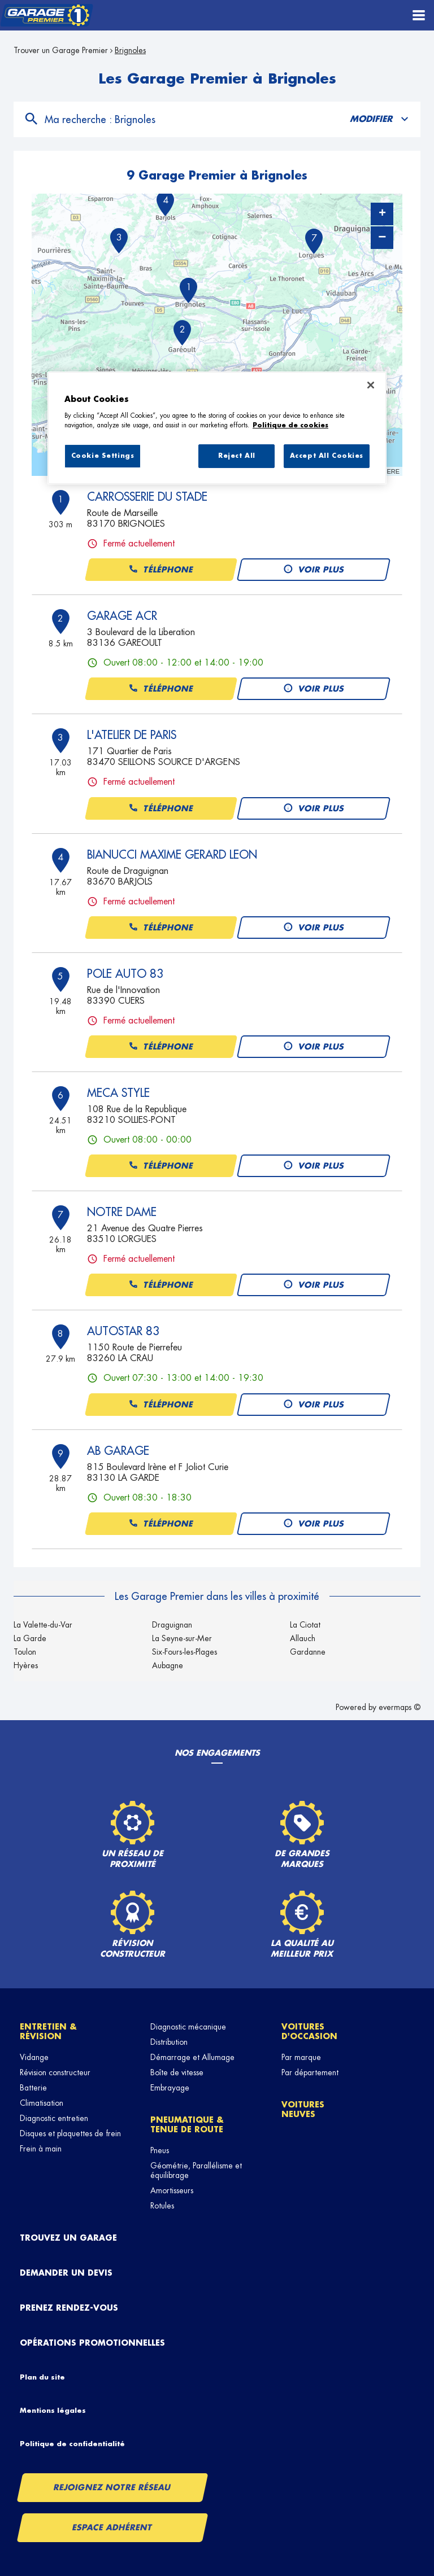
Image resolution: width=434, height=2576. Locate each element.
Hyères (26, 1665)
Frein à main (41, 2149)
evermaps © (399, 1707)
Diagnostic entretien (54, 2118)
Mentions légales (53, 2410)
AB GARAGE (118, 1451)
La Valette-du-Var (43, 1625)
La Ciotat (305, 1625)
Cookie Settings (102, 456)
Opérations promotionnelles (92, 2343)
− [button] (382, 237)
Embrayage (169, 2088)
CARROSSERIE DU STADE (147, 496)
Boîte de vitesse (176, 2072)
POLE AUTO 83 (125, 973)
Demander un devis (66, 2273)
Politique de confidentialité (72, 2444)
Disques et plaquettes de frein (70, 2133)
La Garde (30, 1638)
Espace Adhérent (113, 2527)
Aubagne (167, 1665)
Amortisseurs (171, 2190)
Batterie (33, 2088)
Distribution (169, 2042)
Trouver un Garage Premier (61, 50)
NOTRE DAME (122, 1212)
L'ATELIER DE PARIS (131, 735)
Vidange (34, 2057)
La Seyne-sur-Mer (182, 1638)
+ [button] (382, 213)
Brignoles (130, 50)
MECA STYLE (118, 1093)
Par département (309, 2072)
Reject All (236, 456)
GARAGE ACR (122, 616)
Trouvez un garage (68, 2238)
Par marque (301, 2057)
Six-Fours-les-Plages (184, 1652)
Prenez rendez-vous (69, 2308)
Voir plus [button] (313, 570)
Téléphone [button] (160, 570)
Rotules (162, 2206)
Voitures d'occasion (309, 2031)
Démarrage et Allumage (192, 2057)
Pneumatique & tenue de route (187, 2124)
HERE (391, 471)
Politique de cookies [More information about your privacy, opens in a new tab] (290, 425)
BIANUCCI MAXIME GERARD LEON (172, 854)
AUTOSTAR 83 (123, 1331)
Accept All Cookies (326, 456)
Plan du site (42, 2377)
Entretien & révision (48, 2031)
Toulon (25, 1652)
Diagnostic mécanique (188, 2027)
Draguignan (172, 1625)
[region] (217, 427)
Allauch (302, 1638)
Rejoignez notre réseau (112, 2487)
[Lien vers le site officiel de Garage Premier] (46, 15)
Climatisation (41, 2103)
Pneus (159, 2150)
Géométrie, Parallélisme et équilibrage (196, 2170)
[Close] (370, 385)
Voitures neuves (302, 2109)
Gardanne (308, 1652)
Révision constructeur (55, 2072)
